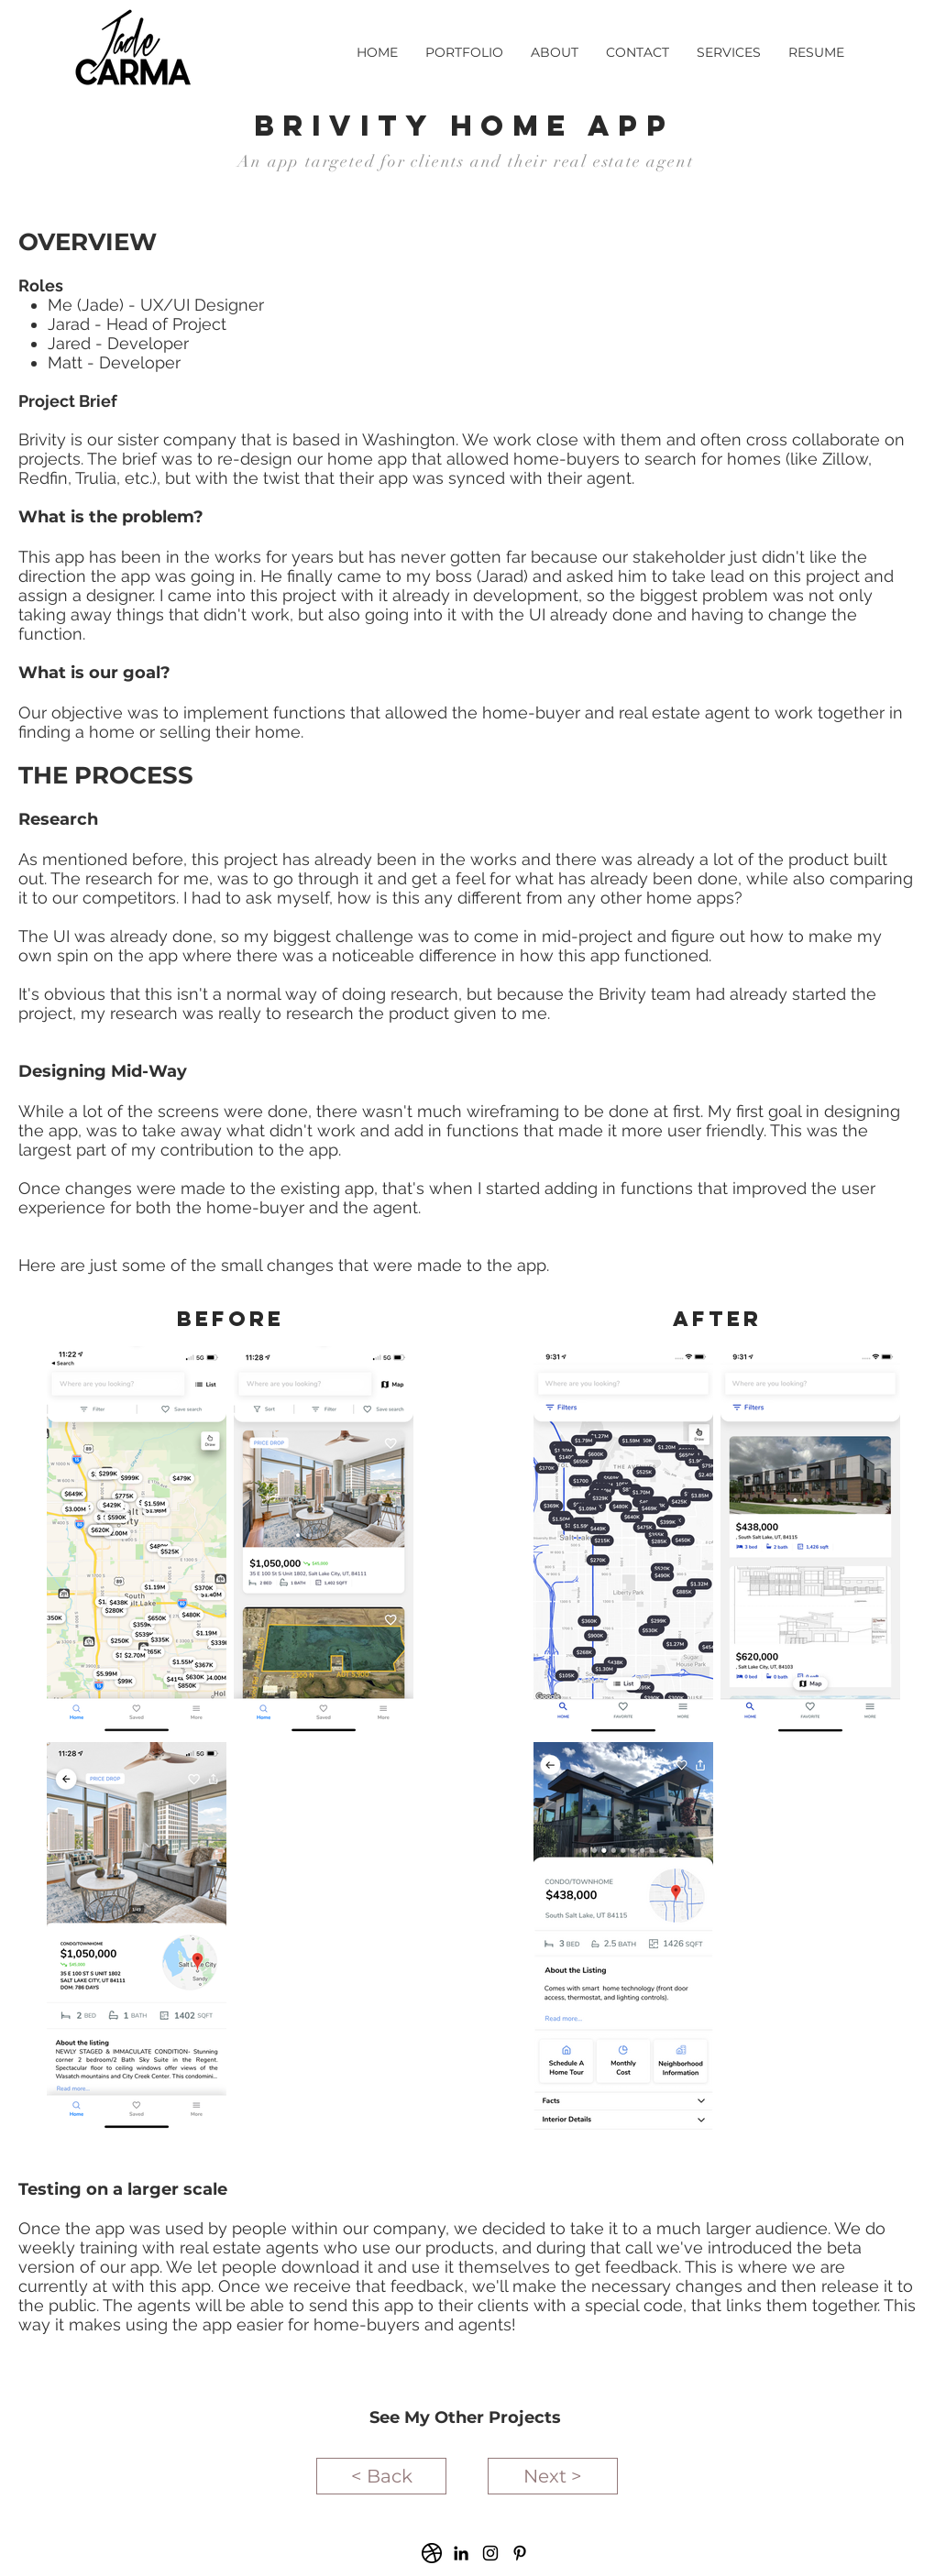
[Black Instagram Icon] (490, 2553)
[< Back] (381, 2476)
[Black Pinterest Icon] (520, 2553)
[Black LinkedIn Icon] (461, 2553)
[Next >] (553, 2476)
